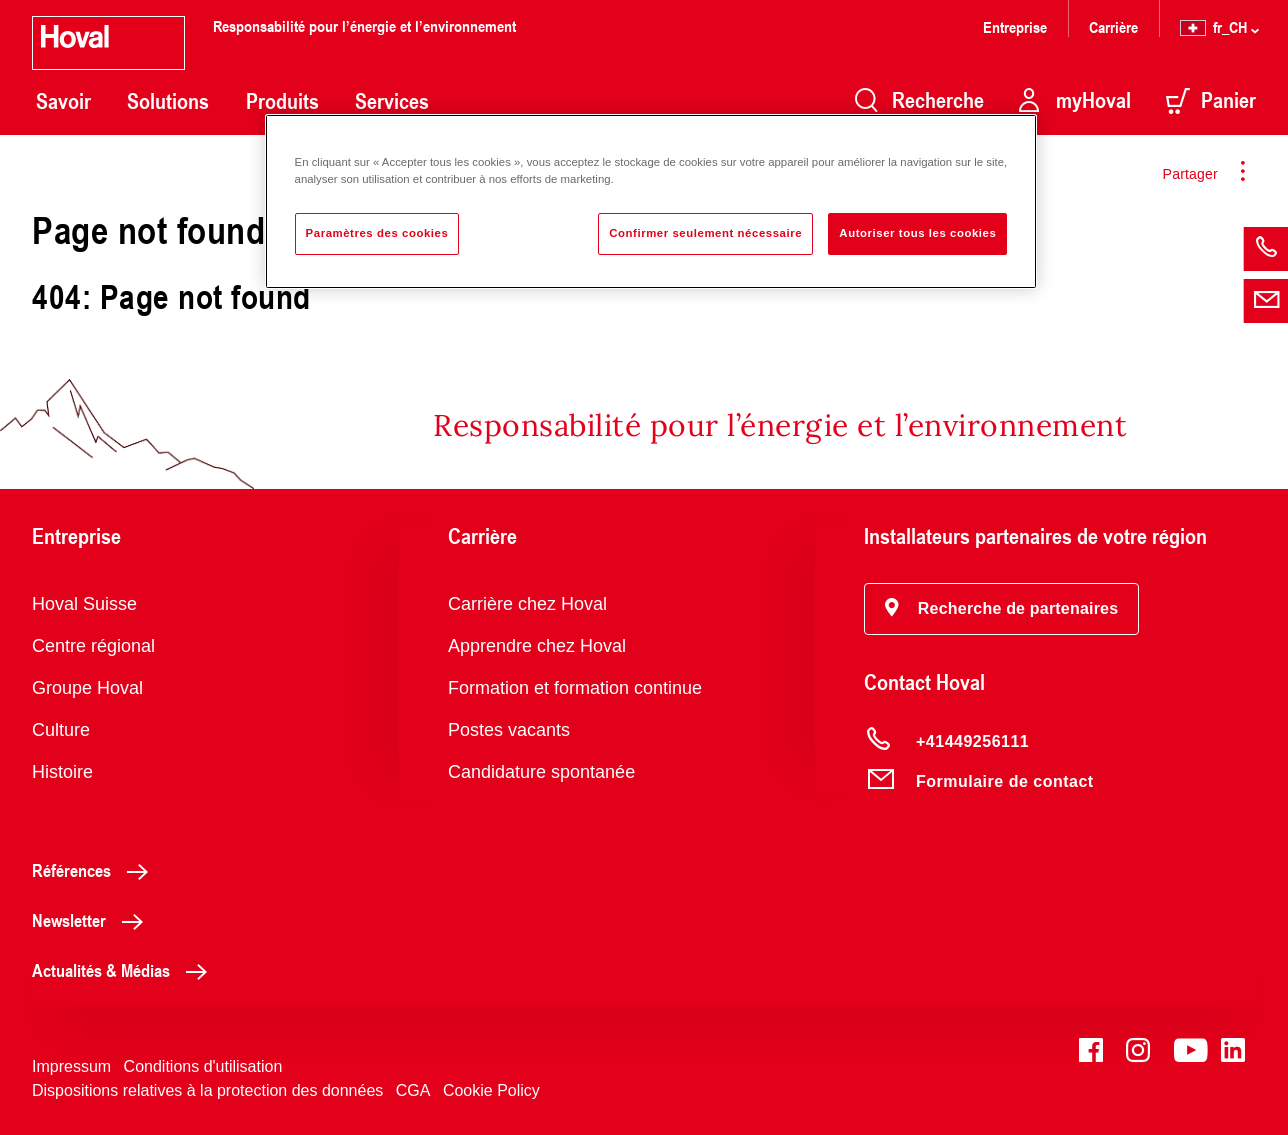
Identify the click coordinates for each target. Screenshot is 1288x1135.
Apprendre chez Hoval (537, 646)
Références (95, 870)
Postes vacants (509, 730)
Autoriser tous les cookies (917, 233)
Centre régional (93, 646)
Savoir (63, 101)
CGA (413, 1090)
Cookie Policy (491, 1090)
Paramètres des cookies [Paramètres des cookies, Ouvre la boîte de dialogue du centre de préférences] (377, 233)
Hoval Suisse (84, 604)
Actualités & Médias (125, 970)
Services (392, 101)
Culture (61, 730)
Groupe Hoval (87, 688)
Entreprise (1015, 26)
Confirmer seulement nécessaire (705, 233)
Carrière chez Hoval (527, 604)
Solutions (168, 101)
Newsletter (93, 920)
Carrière (1113, 26)
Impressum (71, 1066)
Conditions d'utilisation (203, 1066)
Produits (282, 101)
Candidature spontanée (541, 772)
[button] (1001, 609)
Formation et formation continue (575, 688)
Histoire (62, 772)
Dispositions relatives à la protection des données (207, 1090)
